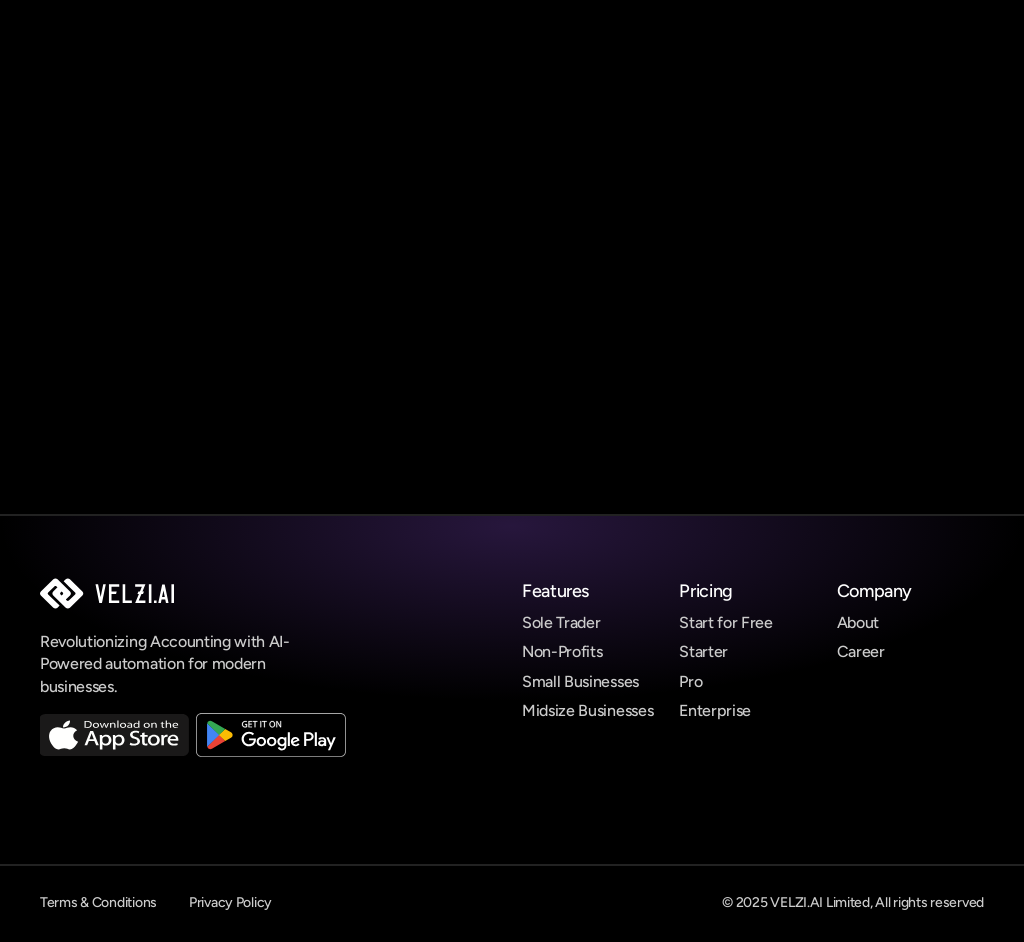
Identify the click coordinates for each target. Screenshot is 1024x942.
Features (555, 591)
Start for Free (726, 622)
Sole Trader (561, 622)
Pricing (705, 591)
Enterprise (715, 710)
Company (874, 591)
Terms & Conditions (98, 902)
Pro (690, 681)
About (858, 622)
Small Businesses (580, 681)
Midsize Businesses (587, 710)
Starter (703, 651)
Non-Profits (562, 651)
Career (861, 651)
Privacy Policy (230, 902)
